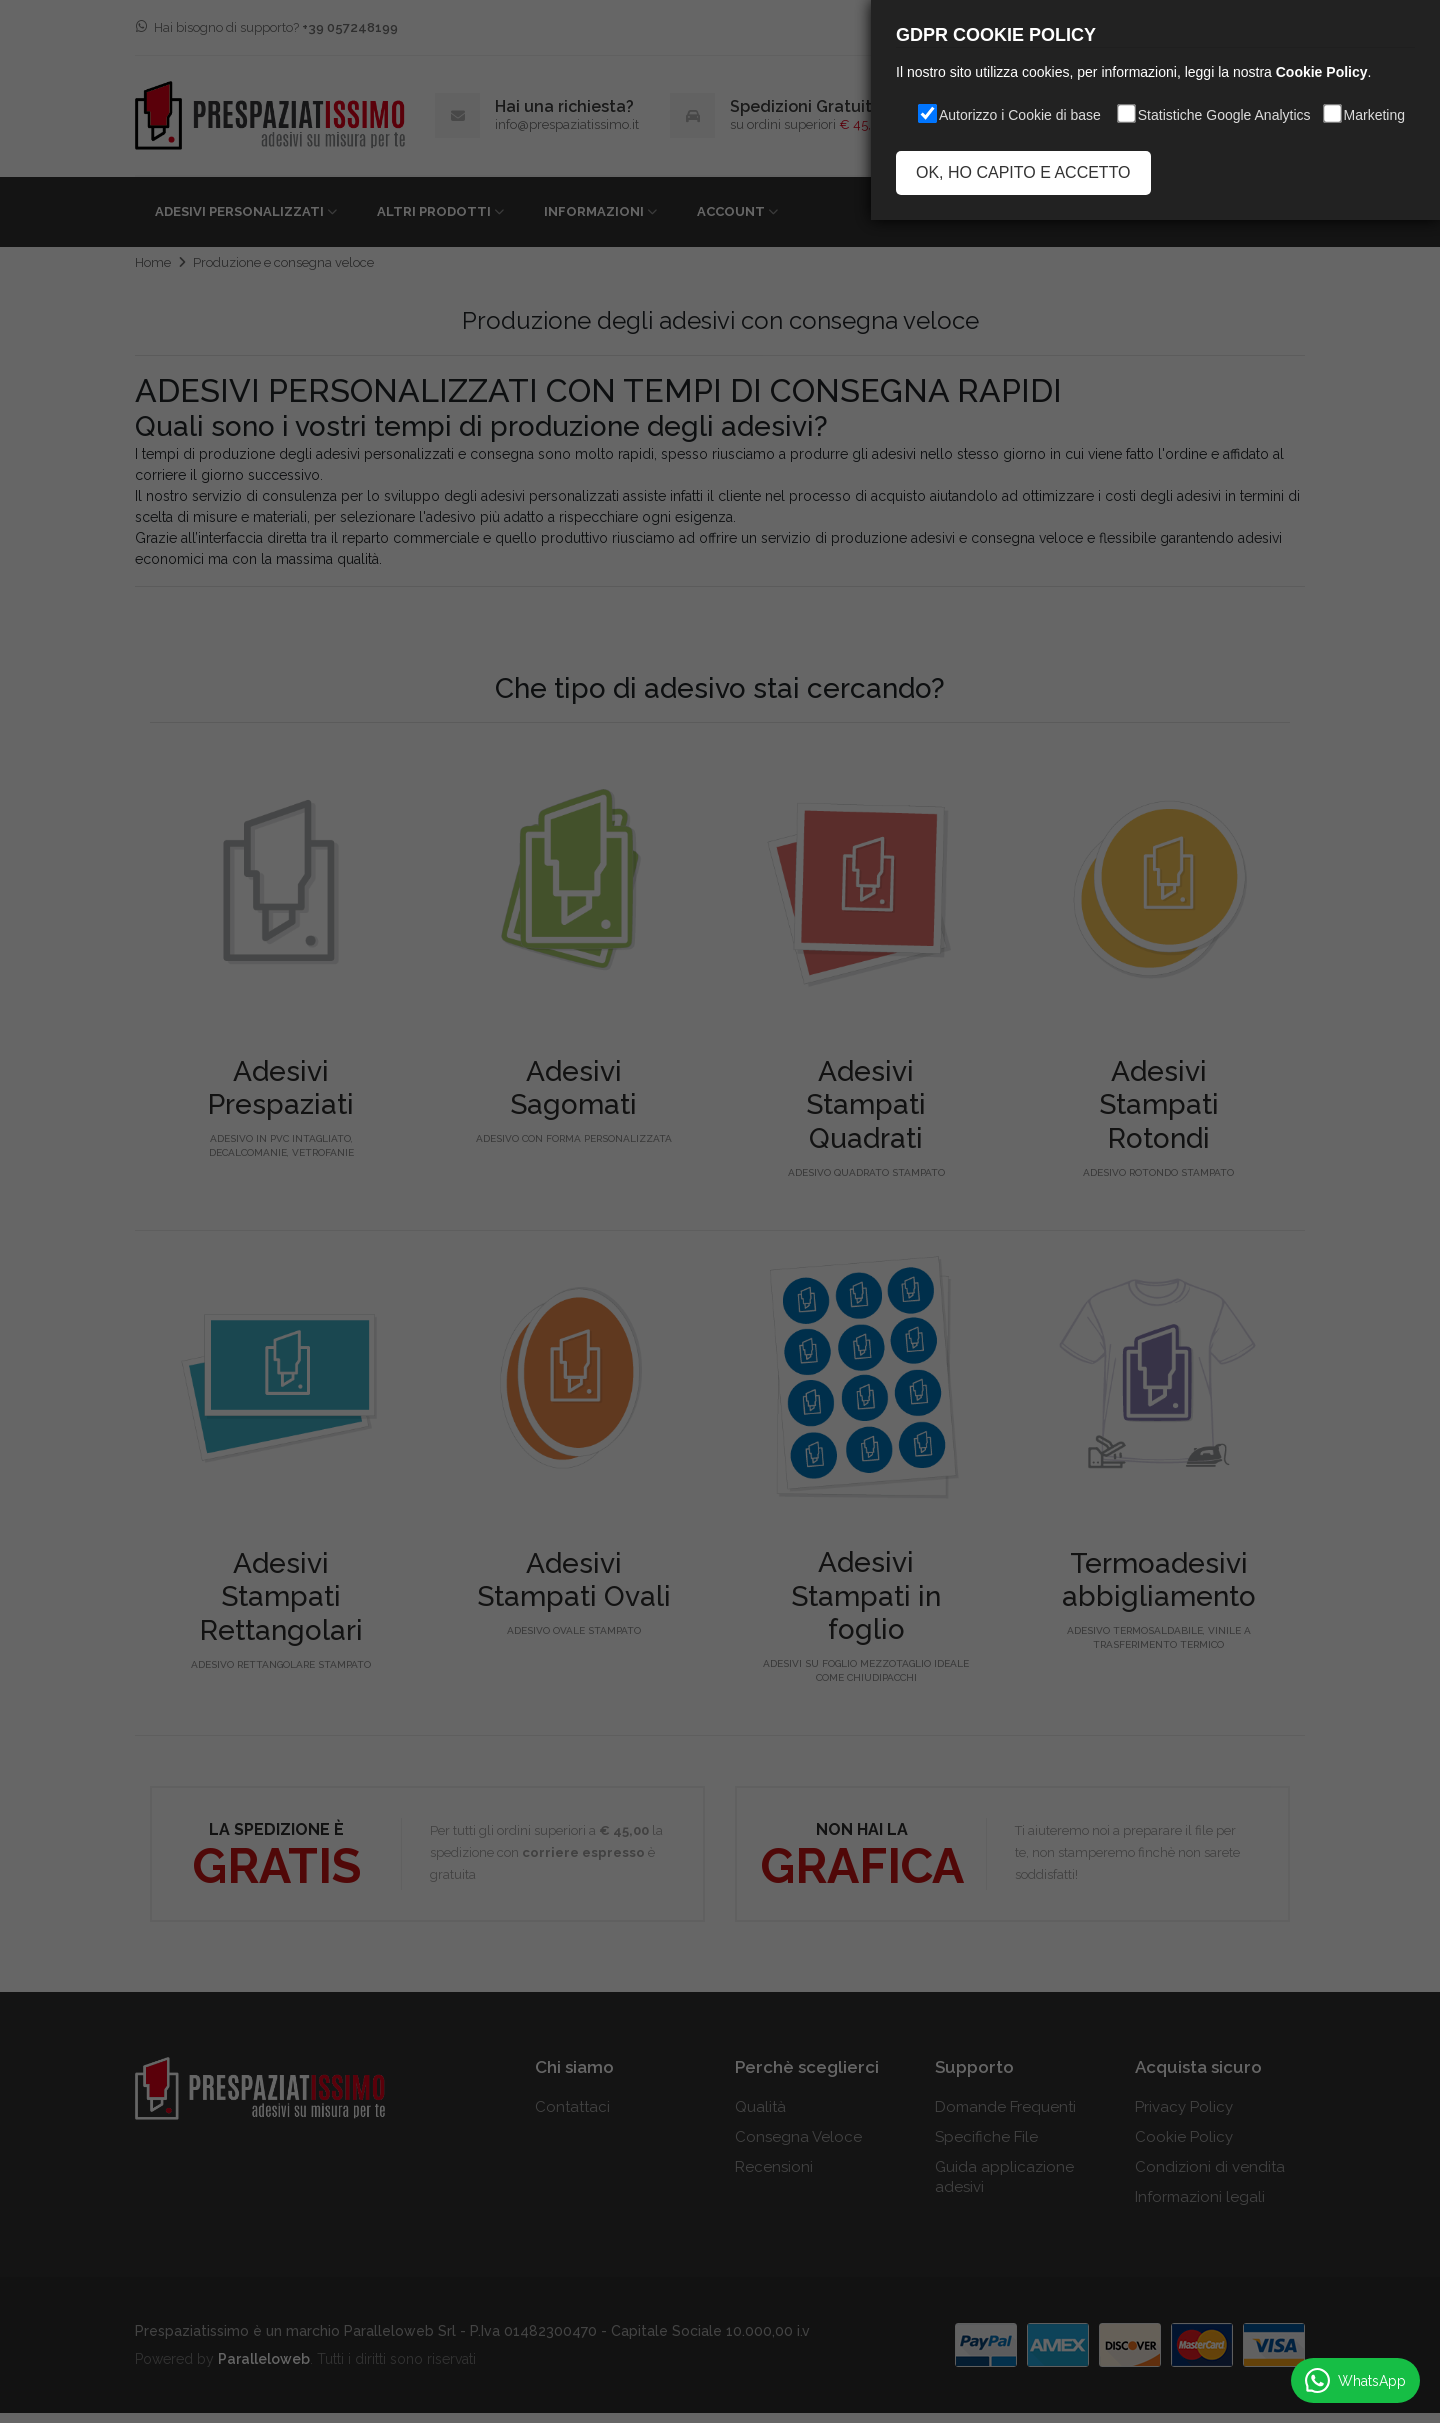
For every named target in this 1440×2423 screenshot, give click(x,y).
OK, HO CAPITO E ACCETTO (1023, 172)
